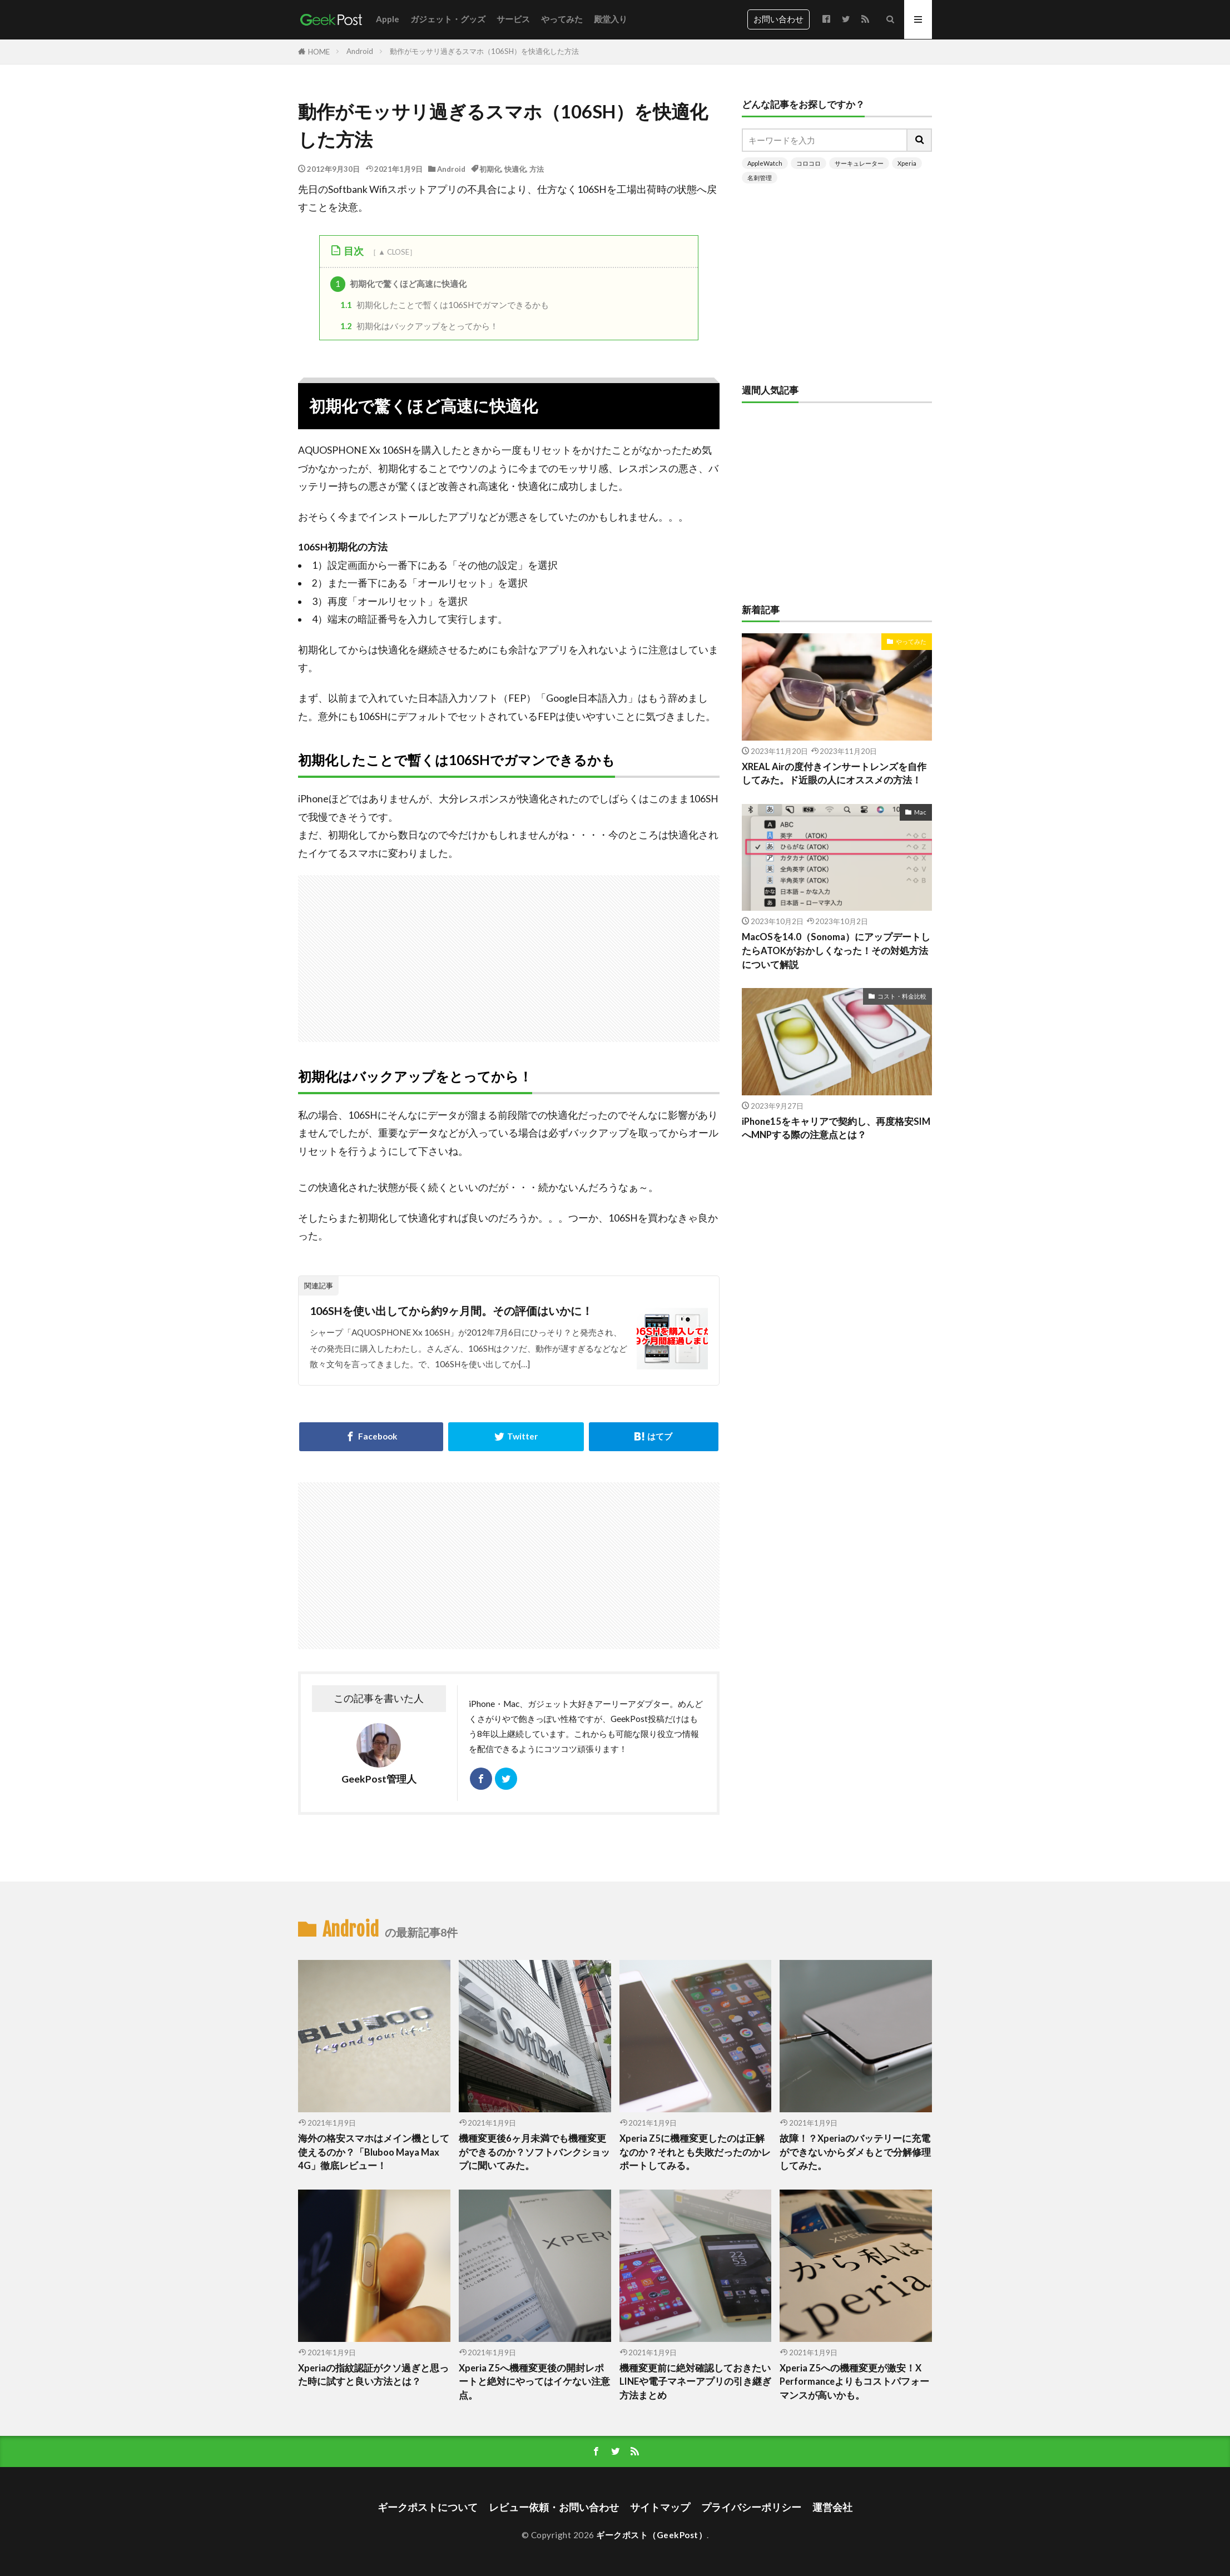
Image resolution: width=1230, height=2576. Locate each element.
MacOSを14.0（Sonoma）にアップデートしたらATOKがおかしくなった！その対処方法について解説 (836, 950)
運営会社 (832, 2507)
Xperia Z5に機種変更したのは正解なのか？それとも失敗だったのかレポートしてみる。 (695, 2152)
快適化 (515, 169)
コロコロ (808, 163)
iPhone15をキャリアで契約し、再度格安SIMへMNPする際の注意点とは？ (836, 1128)
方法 (536, 169)
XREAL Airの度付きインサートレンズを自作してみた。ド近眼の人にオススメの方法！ (834, 773)
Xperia (906, 163)
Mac (920, 812)
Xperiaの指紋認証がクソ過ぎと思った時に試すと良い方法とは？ (373, 2375)
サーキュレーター (859, 163)
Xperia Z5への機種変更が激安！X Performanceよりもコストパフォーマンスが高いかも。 (854, 2381)
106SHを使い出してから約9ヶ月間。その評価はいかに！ (451, 1310)
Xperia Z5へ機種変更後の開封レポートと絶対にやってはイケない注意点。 (534, 2381)
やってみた (562, 19)
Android (359, 51)
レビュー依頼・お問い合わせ (554, 2507)
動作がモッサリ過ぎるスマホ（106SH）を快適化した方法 (484, 51)
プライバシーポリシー (751, 2507)
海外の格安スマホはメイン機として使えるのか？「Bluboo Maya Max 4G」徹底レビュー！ (373, 2152)
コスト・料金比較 (901, 996)
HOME (319, 51)
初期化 (490, 169)
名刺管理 (759, 177)
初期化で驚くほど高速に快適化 (398, 284)
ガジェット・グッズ (447, 19)
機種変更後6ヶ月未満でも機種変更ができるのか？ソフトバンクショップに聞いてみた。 (534, 2152)
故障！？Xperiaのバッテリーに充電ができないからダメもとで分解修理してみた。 (855, 2152)
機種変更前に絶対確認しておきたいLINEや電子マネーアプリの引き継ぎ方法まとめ (695, 2381)
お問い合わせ (778, 19)
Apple (387, 19)
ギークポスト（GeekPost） (651, 2535)
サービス (513, 19)
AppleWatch (764, 163)
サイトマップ (660, 2507)
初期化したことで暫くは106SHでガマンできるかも (444, 305)
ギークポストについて (428, 2507)
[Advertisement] (637, 953)
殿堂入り (610, 19)
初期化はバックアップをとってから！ (419, 326)
